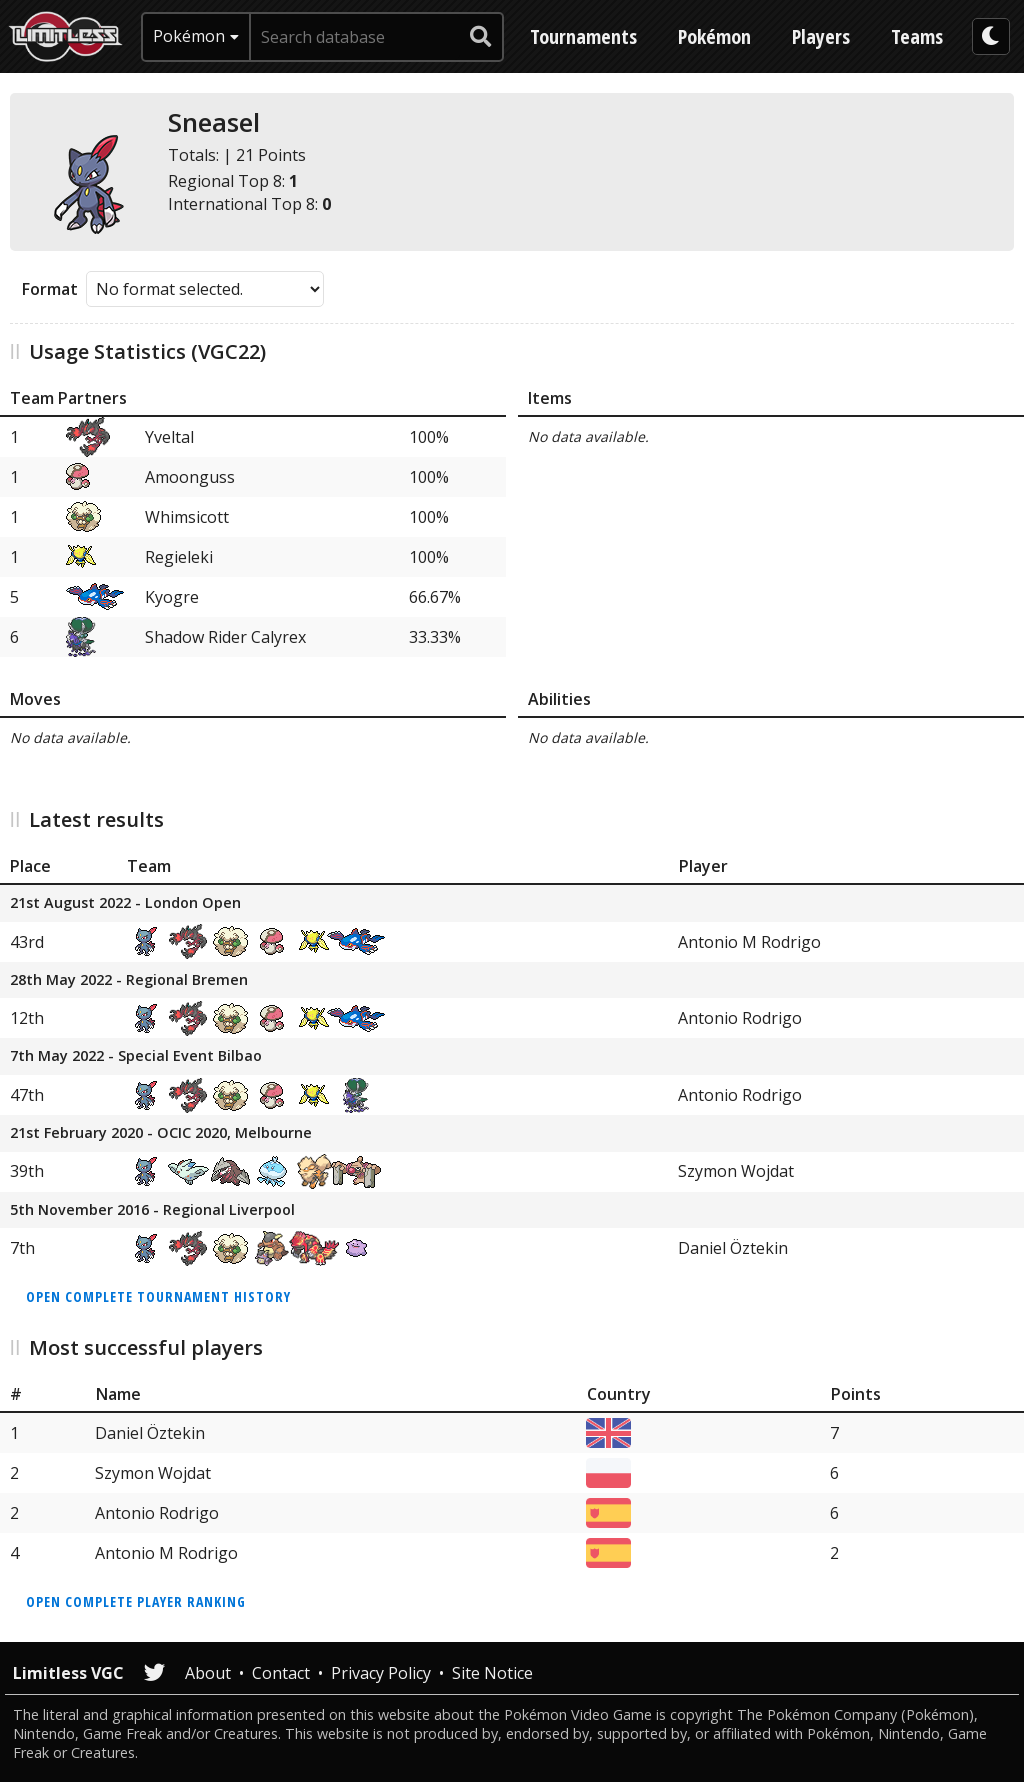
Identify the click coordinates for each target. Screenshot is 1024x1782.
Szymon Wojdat (736, 1171)
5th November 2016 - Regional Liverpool (152, 1210)
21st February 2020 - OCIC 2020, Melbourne (161, 1133)
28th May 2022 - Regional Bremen (129, 980)
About (208, 1673)
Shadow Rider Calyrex (225, 637)
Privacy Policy (381, 1673)
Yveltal (169, 437)
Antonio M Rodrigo (749, 942)
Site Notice (492, 1673)
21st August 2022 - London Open (125, 903)
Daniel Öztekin (733, 1248)
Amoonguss (190, 477)
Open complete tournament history (158, 1296)
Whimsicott (187, 517)
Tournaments (583, 36)
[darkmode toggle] (991, 36)
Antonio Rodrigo (740, 1018)
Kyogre (172, 597)
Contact (281, 1673)
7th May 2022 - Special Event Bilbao (136, 1056)
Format (50, 289)
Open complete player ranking (136, 1601)
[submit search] (481, 37)
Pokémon (714, 36)
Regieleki (179, 557)
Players (821, 36)
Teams (917, 36)
